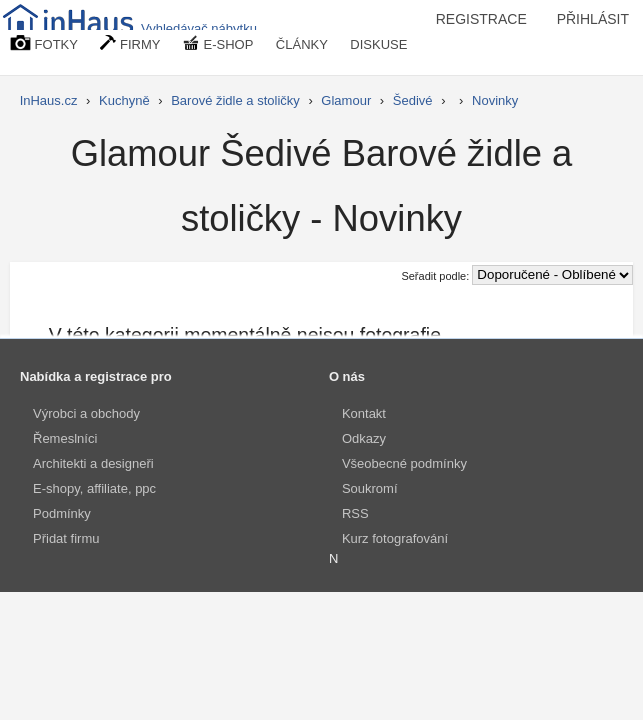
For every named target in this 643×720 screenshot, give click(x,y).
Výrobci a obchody (86, 413)
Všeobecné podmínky (404, 463)
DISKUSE (378, 44)
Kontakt (364, 413)
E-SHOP (218, 43)
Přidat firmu (66, 538)
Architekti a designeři (93, 463)
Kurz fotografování (395, 538)
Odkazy (364, 438)
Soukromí (370, 488)
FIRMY (130, 43)
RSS (355, 513)
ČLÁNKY (302, 44)
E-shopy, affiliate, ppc (94, 488)
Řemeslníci (65, 438)
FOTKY (44, 43)
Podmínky (62, 513)
